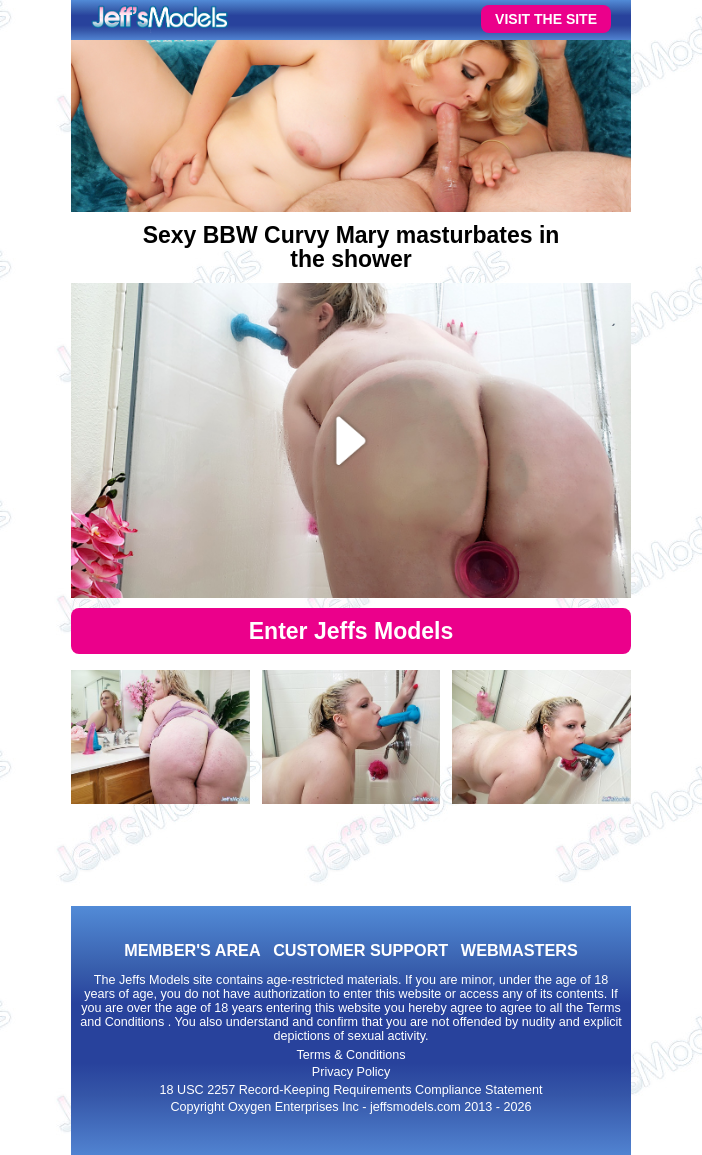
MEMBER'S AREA (192, 950)
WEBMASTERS (519, 950)
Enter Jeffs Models (351, 631)
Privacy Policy (351, 1072)
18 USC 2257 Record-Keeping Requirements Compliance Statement (351, 1090)
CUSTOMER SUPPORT (360, 950)
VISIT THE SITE (546, 19)
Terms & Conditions (350, 1055)
